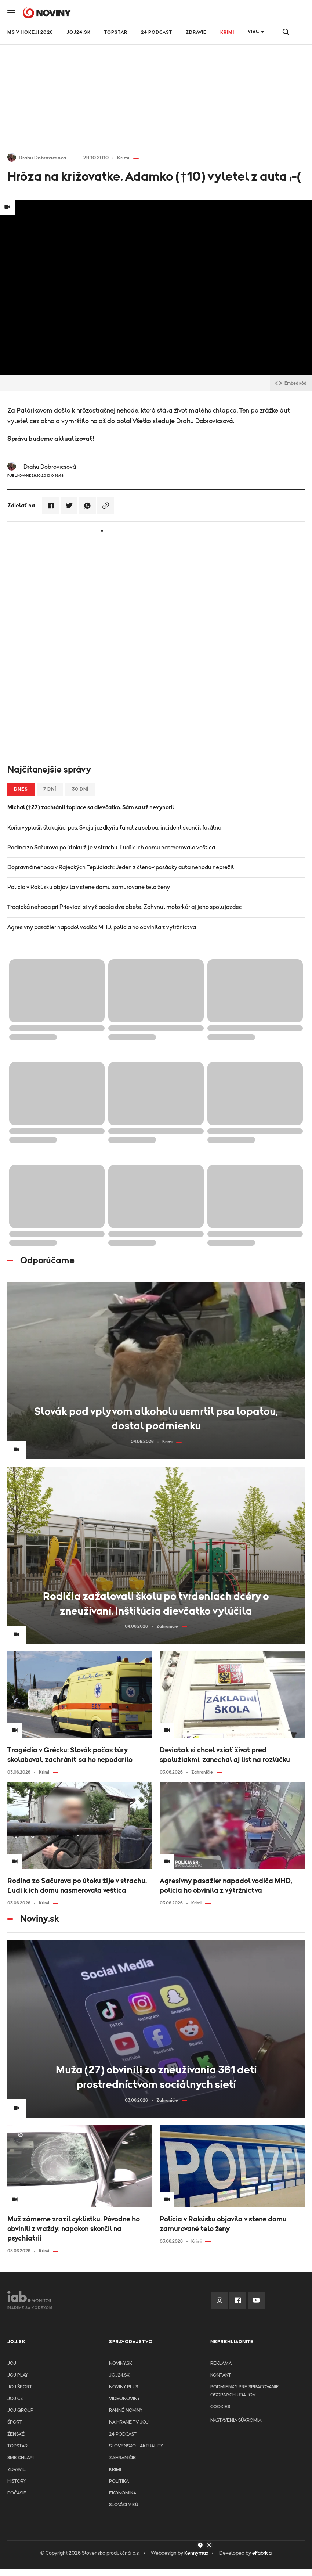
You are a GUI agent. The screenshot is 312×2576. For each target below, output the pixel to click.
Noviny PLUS (123, 2387)
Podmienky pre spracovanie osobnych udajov (244, 2391)
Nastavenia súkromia (235, 2420)
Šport (14, 2422)
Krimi (227, 32)
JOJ (11, 2363)
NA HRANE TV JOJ (129, 2422)
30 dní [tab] (80, 789)
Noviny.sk (120, 2363)
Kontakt (220, 2375)
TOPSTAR (115, 32)
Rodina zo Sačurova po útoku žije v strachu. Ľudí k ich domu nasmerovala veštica (111, 847)
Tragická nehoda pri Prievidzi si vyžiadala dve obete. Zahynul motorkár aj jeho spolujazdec (124, 907)
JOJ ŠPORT (19, 2387)
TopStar (17, 2446)
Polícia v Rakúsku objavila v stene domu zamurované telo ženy (88, 887)
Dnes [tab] (21, 789)
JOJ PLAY (17, 2375)
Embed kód (290, 383)
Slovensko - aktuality (136, 2446)
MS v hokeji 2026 (30, 32)
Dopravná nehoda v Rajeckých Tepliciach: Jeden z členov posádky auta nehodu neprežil (120, 867)
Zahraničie (122, 2458)
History (16, 2481)
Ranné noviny (125, 2410)
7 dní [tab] (50, 789)
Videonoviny (124, 2398)
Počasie (16, 2493)
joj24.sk (119, 2375)
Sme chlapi (20, 2458)
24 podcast (156, 32)
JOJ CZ (15, 2398)
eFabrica (262, 2553)
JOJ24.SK (78, 32)
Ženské (16, 2434)
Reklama (221, 2363)
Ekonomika (122, 2493)
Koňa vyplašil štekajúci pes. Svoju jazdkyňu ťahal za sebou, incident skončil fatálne (114, 828)
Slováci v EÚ (123, 2505)
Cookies (220, 2406)
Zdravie (196, 32)
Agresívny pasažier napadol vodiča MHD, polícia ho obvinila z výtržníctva (101, 927)
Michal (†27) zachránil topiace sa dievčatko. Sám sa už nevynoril (90, 807)
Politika (119, 2481)
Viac (253, 31)
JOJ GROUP (20, 2410)
